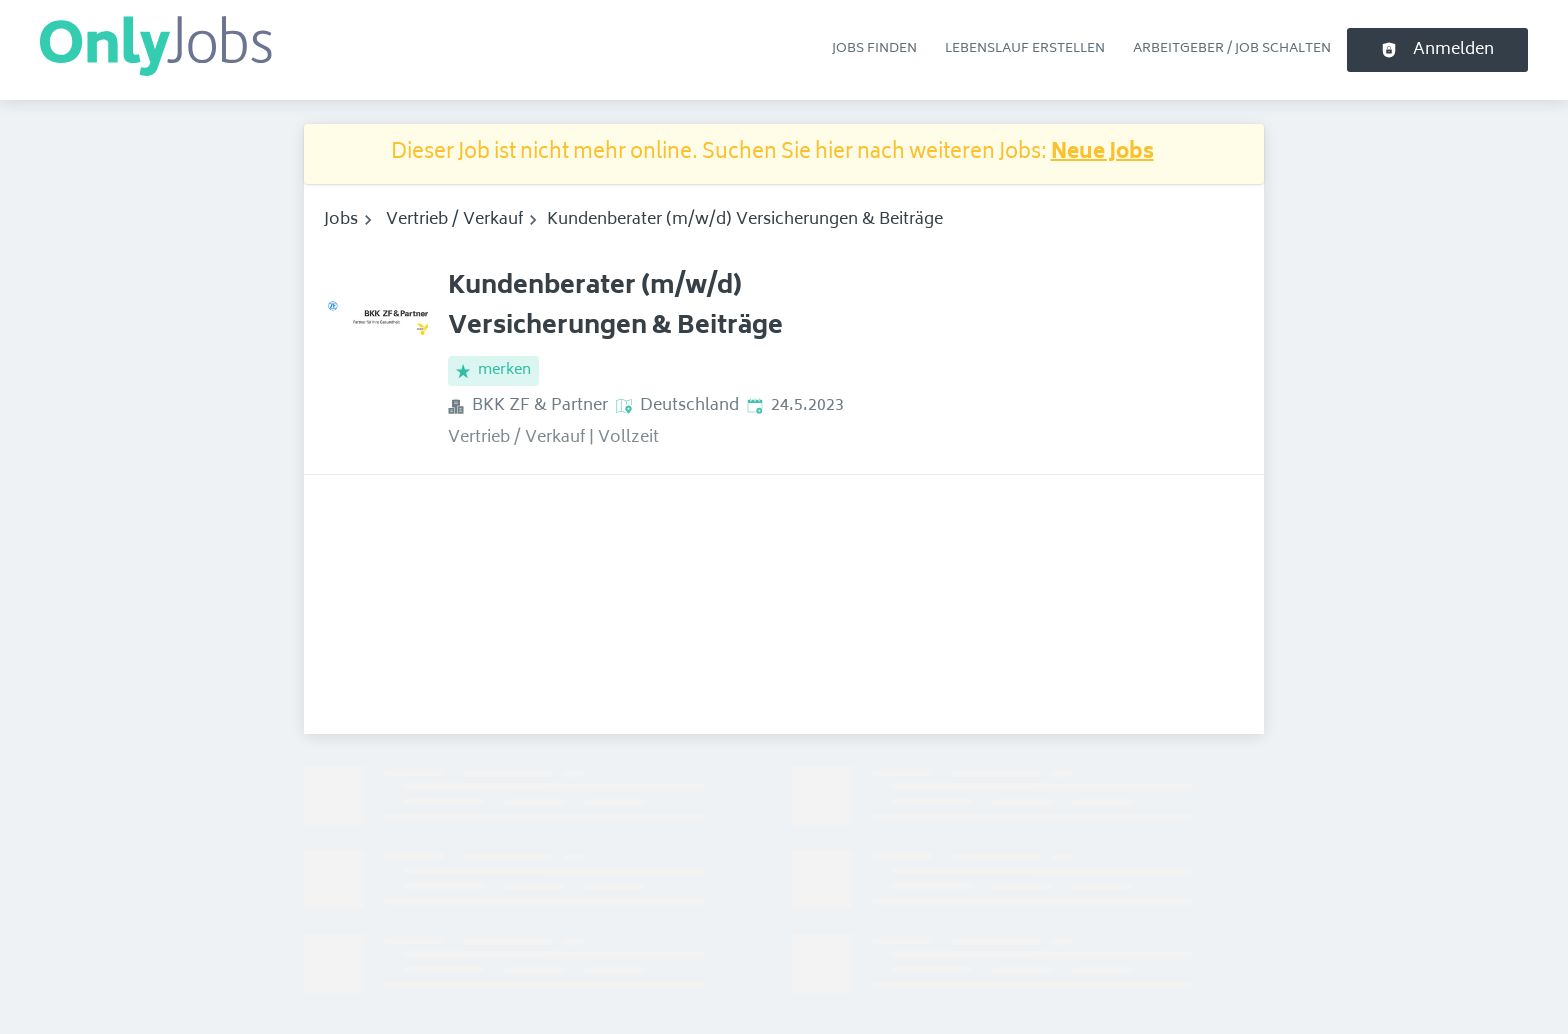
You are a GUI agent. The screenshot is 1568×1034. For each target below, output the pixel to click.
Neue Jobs (1102, 153)
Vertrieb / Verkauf (454, 220)
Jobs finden (874, 49)
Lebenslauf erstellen (1025, 49)
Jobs (341, 220)
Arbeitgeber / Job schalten (1232, 49)
